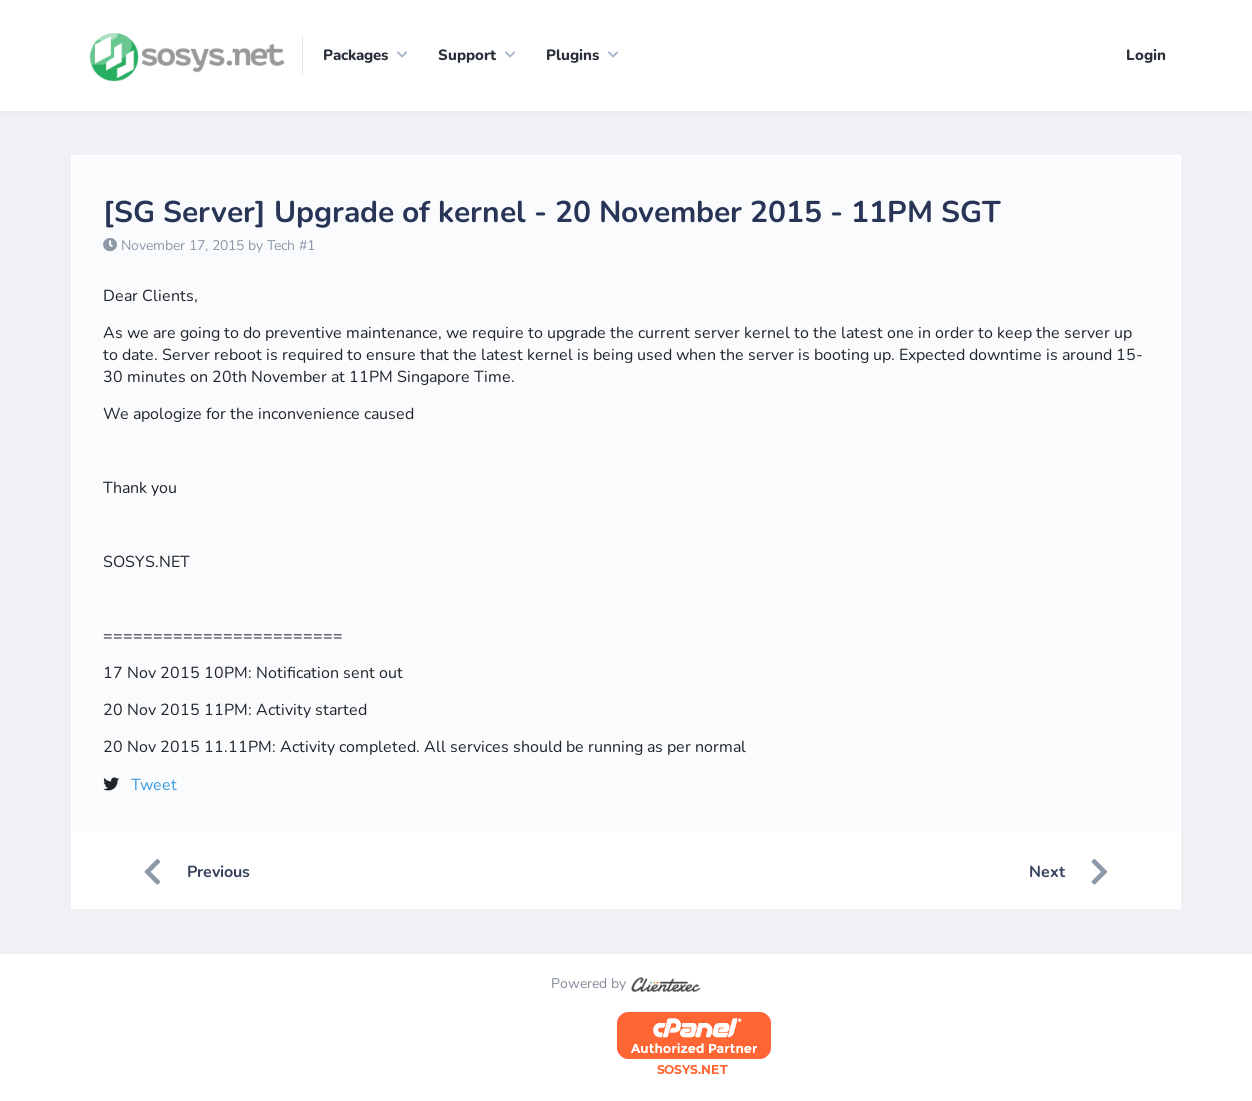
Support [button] (467, 55)
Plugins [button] (572, 55)
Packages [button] (355, 55)
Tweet (154, 786)
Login (1146, 55)
